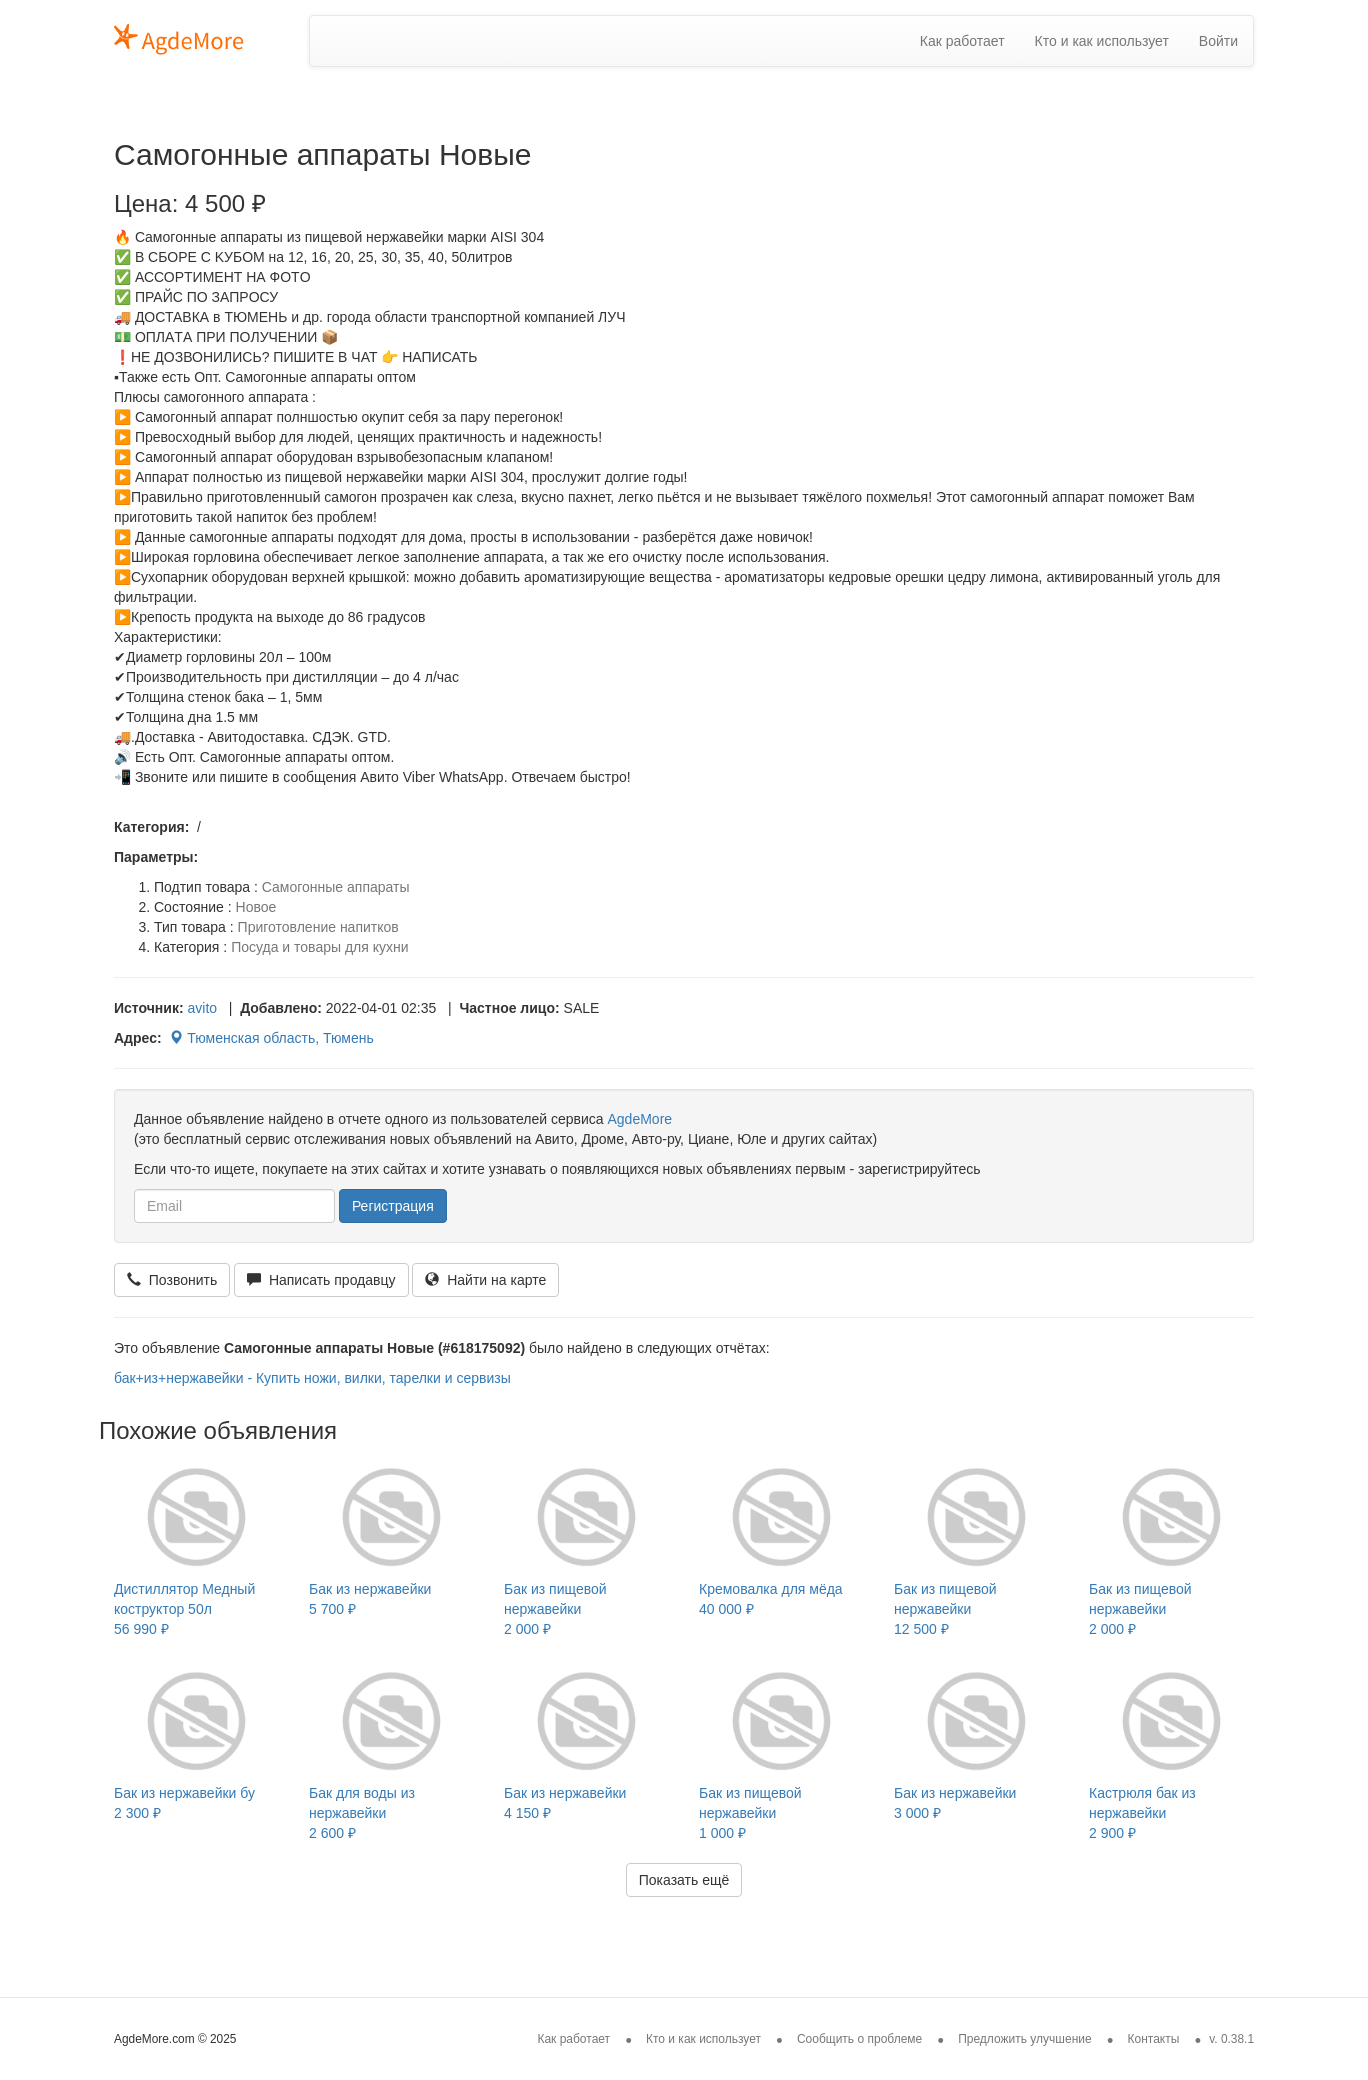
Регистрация (393, 1206)
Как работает (962, 41)
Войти (1218, 41)
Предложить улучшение (1025, 2039)
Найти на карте (485, 1280)
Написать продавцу (321, 1280)
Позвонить (172, 1280)
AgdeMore (639, 1119)
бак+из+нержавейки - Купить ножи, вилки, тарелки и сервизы (312, 1378)
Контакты (1154, 2039)
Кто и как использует (1102, 41)
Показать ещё (684, 1880)
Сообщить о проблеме (859, 2039)
